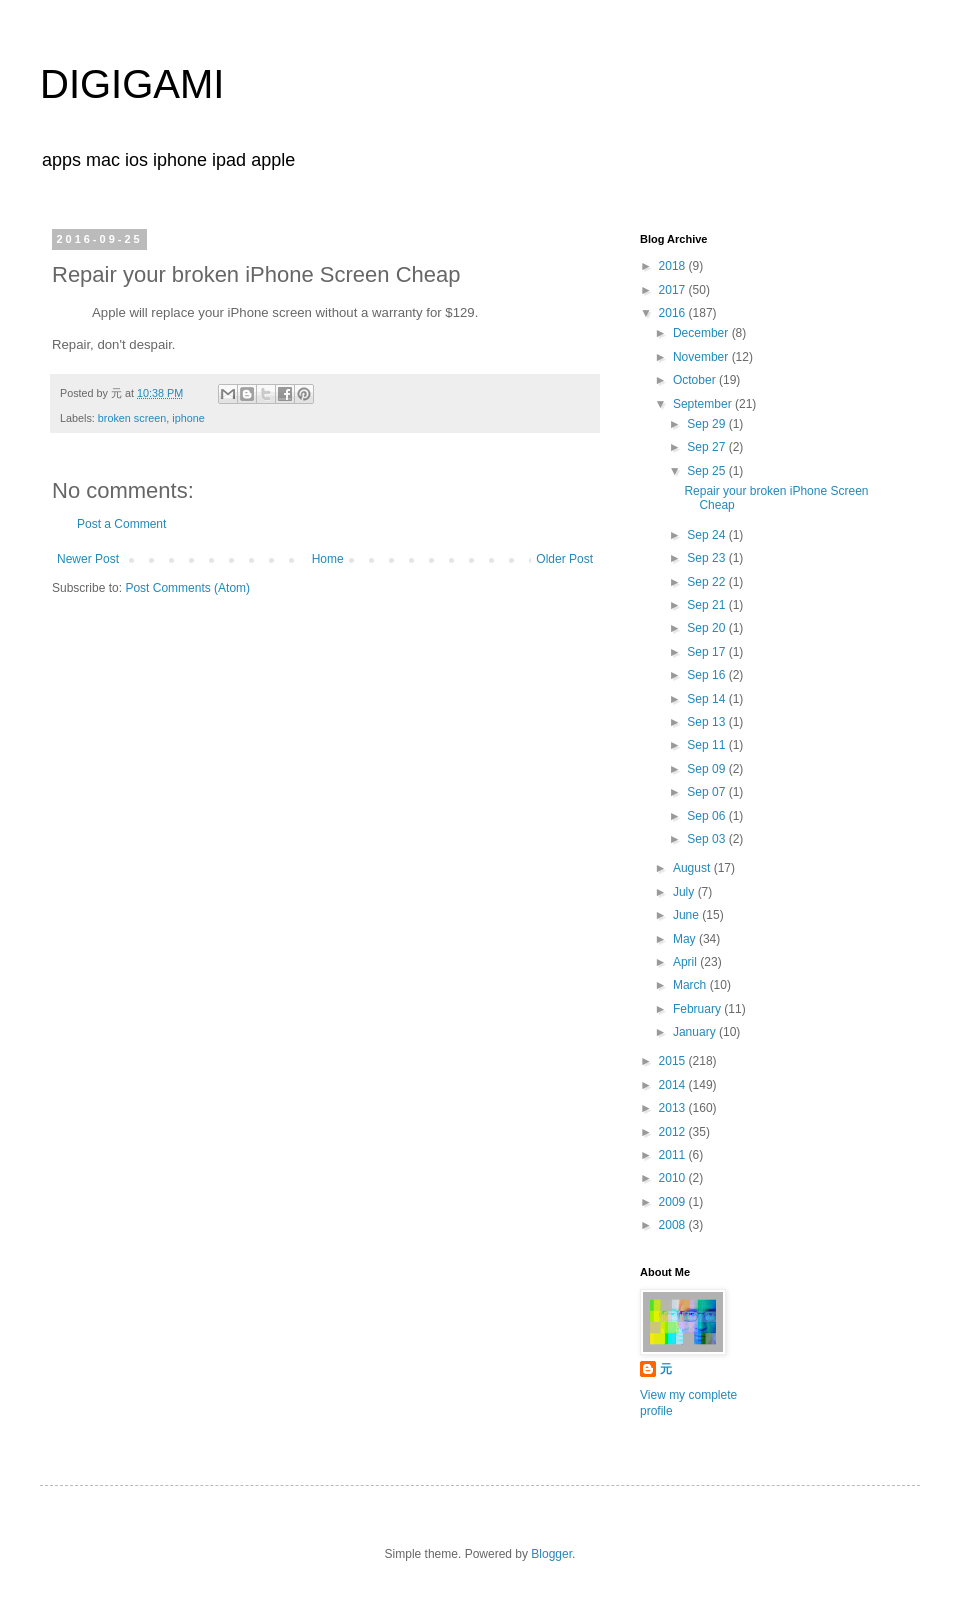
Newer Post (88, 559)
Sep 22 (707, 582)
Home (328, 559)
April (686, 962)
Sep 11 (707, 745)
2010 (674, 1178)
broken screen (132, 418)
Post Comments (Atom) (187, 588)
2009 (674, 1202)
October (696, 380)
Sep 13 (707, 722)
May (686, 939)
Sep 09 (707, 769)
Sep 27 (707, 447)
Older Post (564, 559)
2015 (674, 1061)
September (704, 404)
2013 (674, 1108)
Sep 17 (707, 652)
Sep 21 (707, 605)
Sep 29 (707, 424)
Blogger (551, 1554)
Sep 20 (707, 628)
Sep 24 (707, 535)
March (691, 985)
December (702, 333)
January (696, 1032)
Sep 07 (707, 792)
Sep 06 (707, 816)
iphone (188, 418)
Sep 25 (707, 471)
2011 (674, 1155)
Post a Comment (121, 524)
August (693, 868)
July (685, 892)
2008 (674, 1225)
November (702, 357)
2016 (674, 313)
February (698, 1009)
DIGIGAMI (132, 84)
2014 (674, 1085)
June (687, 915)
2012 (674, 1132)
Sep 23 (707, 558)
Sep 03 (707, 839)
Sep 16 (707, 675)
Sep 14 (707, 699)
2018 (674, 266)
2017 (674, 290)
